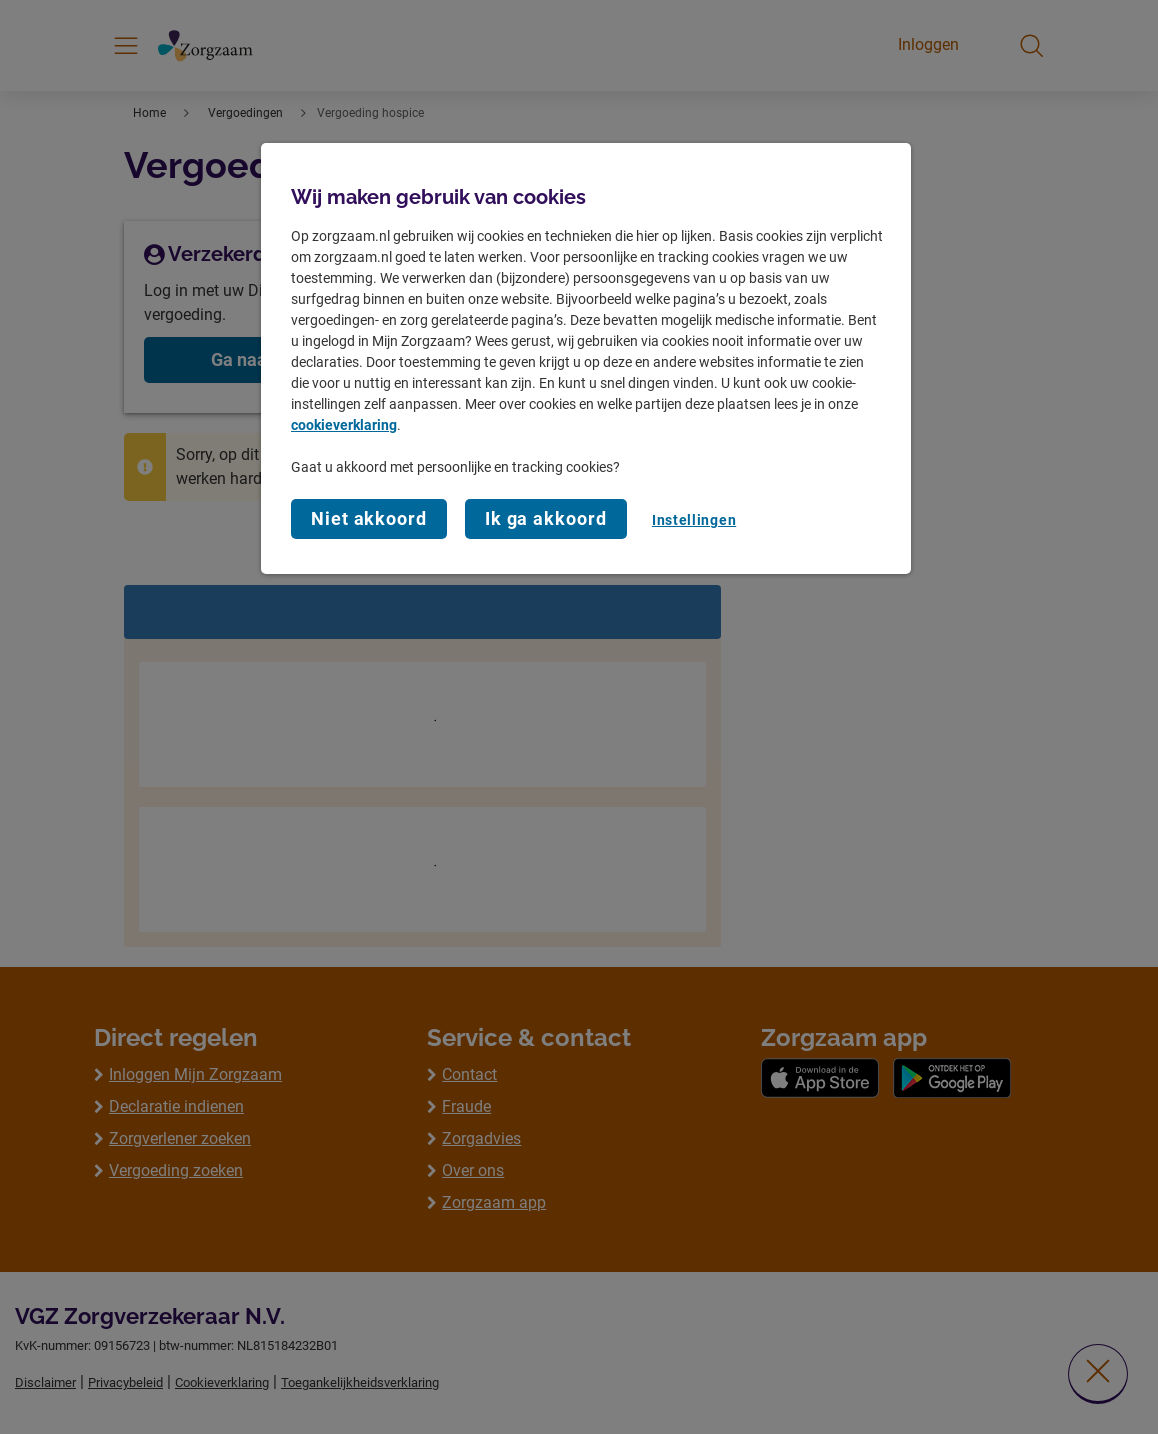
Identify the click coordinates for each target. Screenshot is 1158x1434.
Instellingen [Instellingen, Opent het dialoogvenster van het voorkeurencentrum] (694, 520)
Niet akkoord (369, 518)
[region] (586, 358)
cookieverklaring (344, 425)
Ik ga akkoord (546, 518)
